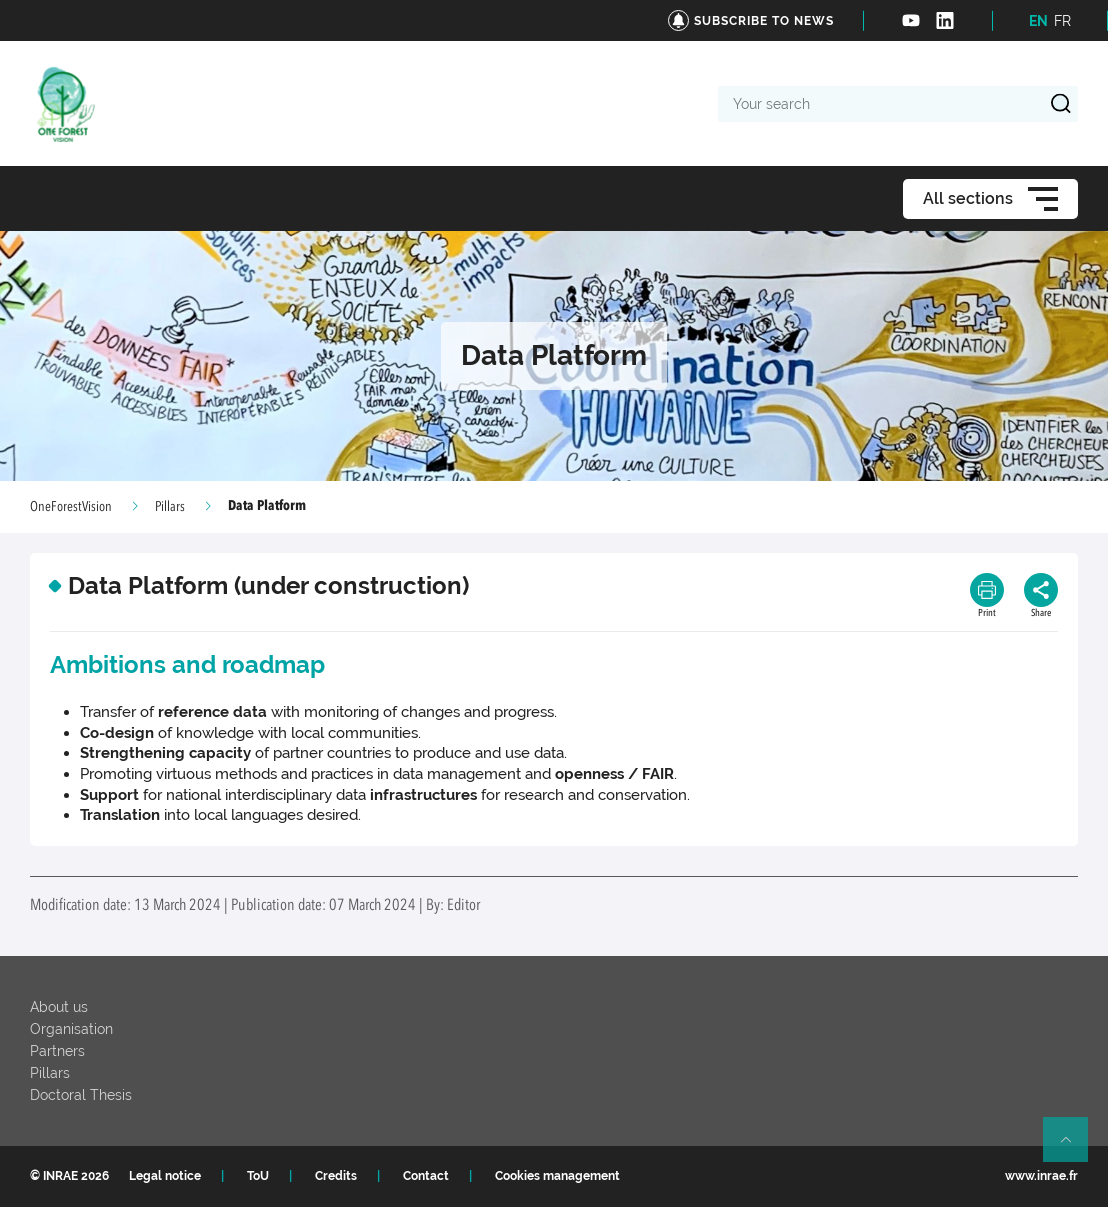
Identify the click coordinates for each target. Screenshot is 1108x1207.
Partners (57, 1051)
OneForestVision (71, 507)
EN (1038, 21)
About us (59, 1007)
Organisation (71, 1029)
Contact (426, 1176)
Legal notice (165, 1176)
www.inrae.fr (1041, 1176)
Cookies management (557, 1176)
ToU (258, 1176)
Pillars (170, 507)
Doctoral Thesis (81, 1095)
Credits (336, 1176)
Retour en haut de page (1074, 1148)
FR (1062, 21)
